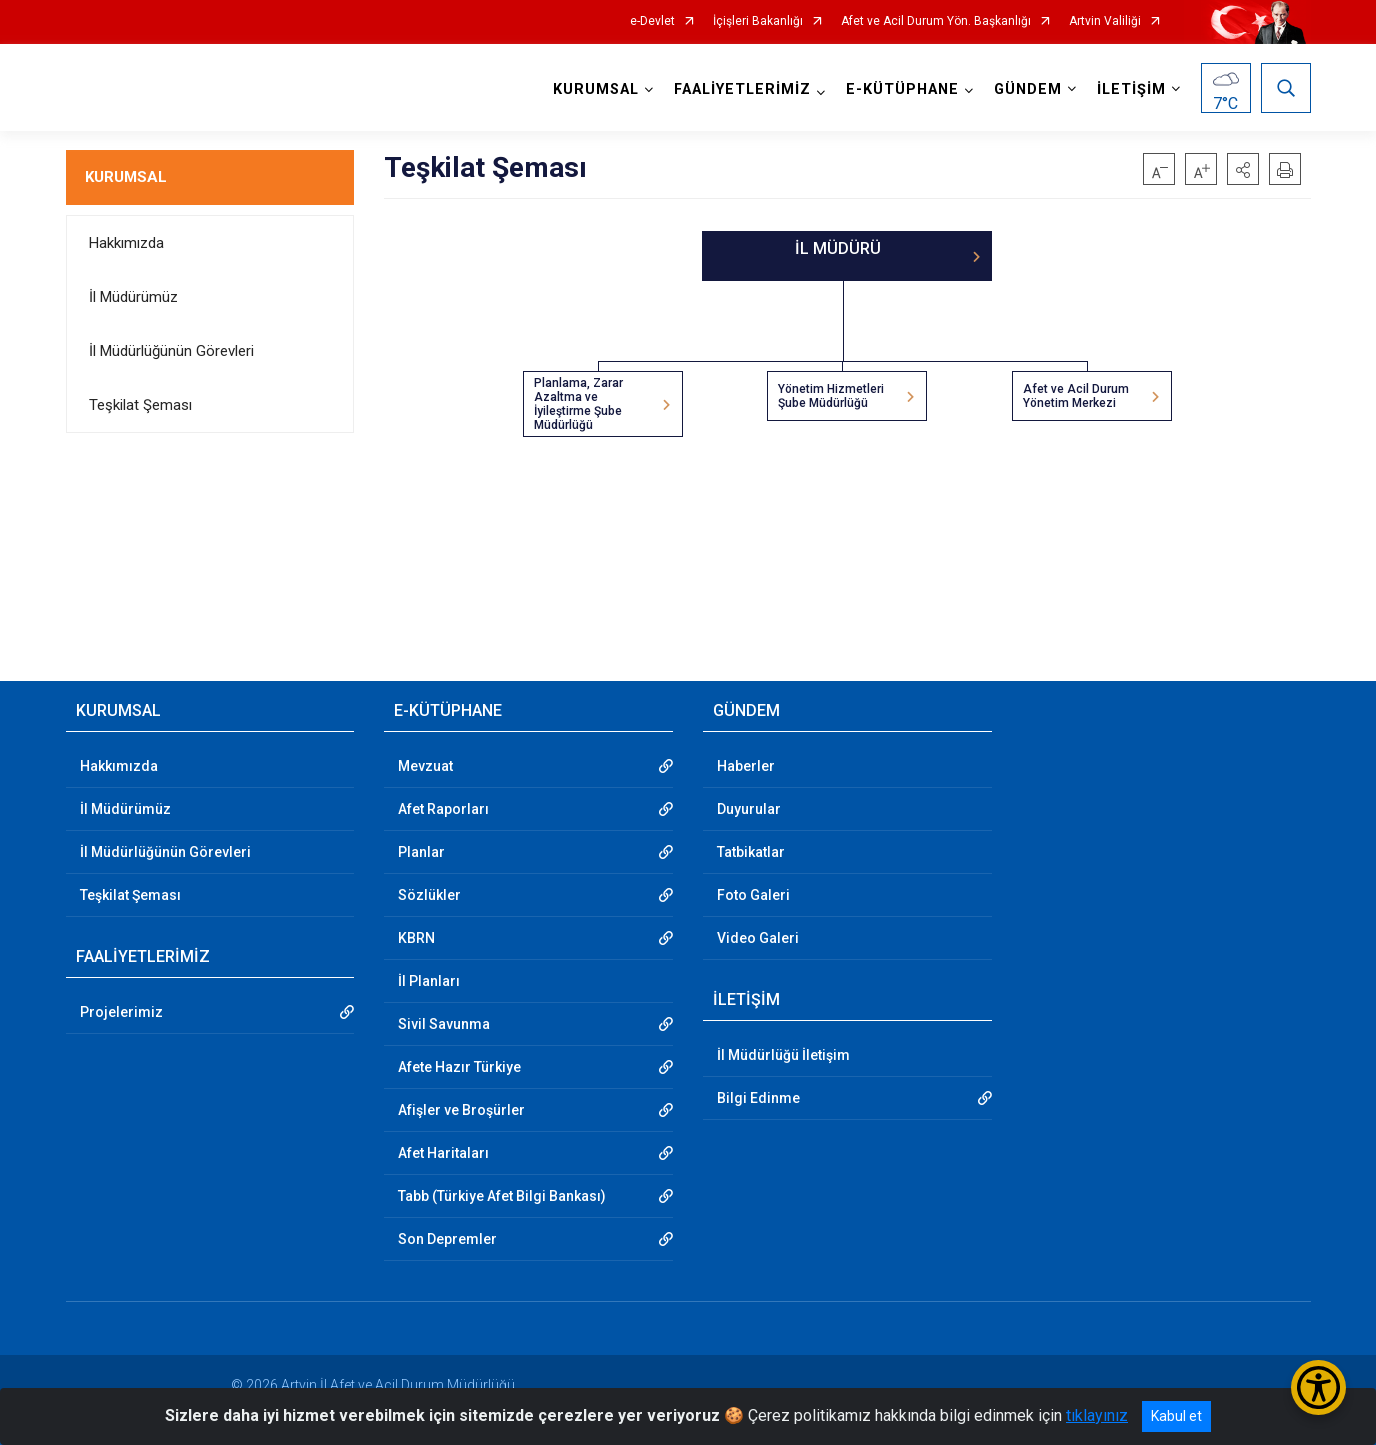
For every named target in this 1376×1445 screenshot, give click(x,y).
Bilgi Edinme (758, 1098)
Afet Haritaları (443, 1153)
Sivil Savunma (444, 1024)
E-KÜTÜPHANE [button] (902, 89)
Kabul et (1176, 1416)
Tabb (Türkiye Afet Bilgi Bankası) (502, 1196)
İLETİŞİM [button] (1131, 89)
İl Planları (429, 981)
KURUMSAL (126, 177)
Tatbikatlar (751, 852)
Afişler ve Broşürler (461, 1110)
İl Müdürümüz (133, 297)
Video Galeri (758, 938)
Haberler (746, 766)
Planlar (421, 852)
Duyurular (749, 809)
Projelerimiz (121, 1012)
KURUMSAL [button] (596, 89)
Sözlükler (429, 895)
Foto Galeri (753, 895)
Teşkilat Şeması (140, 405)
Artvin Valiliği (1105, 21)
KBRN (416, 938)
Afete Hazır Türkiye (459, 1067)
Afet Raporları (443, 809)
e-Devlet (652, 21)
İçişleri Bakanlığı (758, 21)
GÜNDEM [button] (1028, 89)
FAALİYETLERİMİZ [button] (742, 89)
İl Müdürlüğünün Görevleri (171, 351)
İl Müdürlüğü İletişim (783, 1055)
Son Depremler (447, 1239)
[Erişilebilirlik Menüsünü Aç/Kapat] (1318, 1387)
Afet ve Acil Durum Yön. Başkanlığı (936, 21)
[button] (1243, 169)
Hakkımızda (126, 243)
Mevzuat (425, 766)
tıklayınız (1097, 1415)
